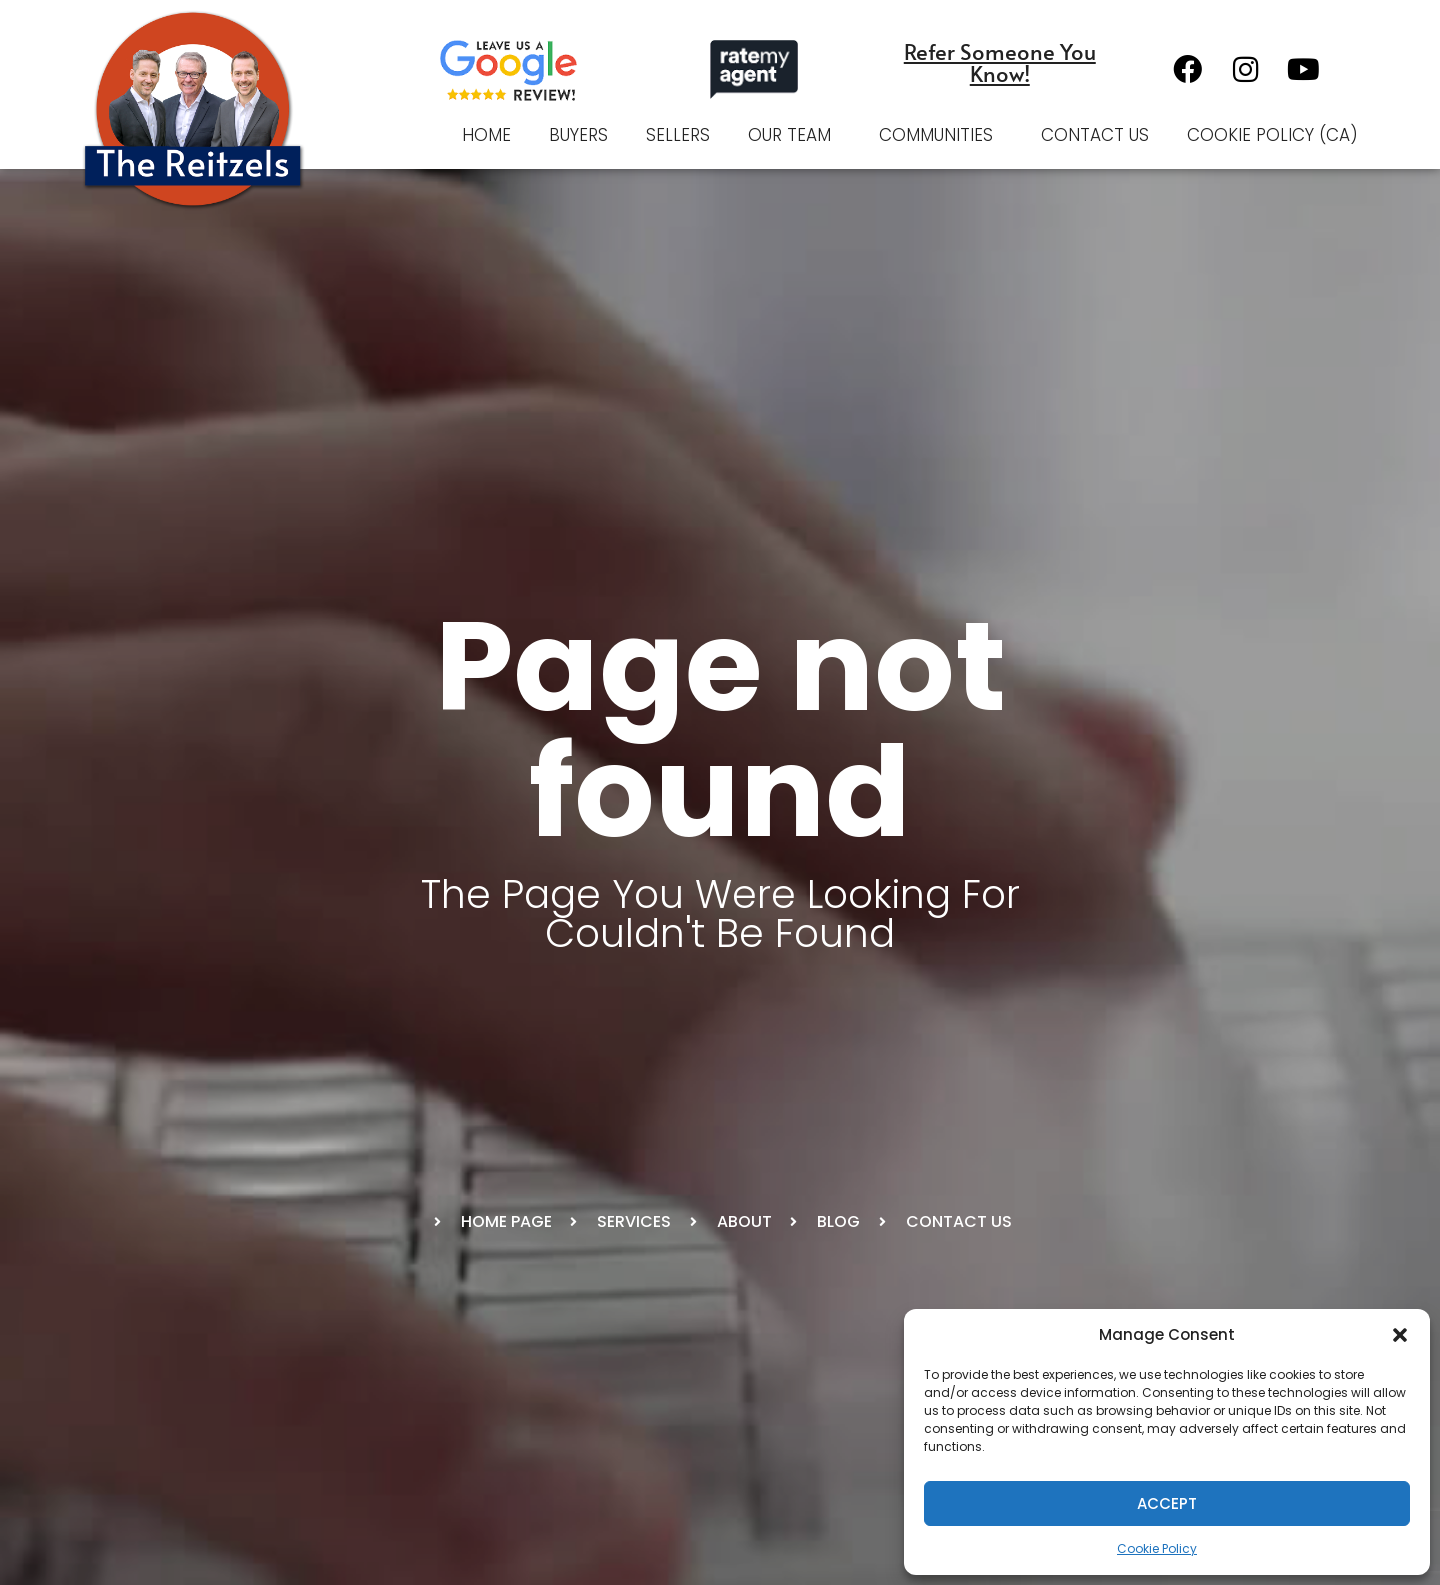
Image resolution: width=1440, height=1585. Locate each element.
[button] (1400, 1335)
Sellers (678, 135)
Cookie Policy (1157, 1548)
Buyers (578, 135)
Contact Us (1095, 135)
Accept (1167, 1503)
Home (486, 135)
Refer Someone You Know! (1000, 62)
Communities (941, 135)
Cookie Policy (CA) (1272, 135)
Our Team (794, 135)
